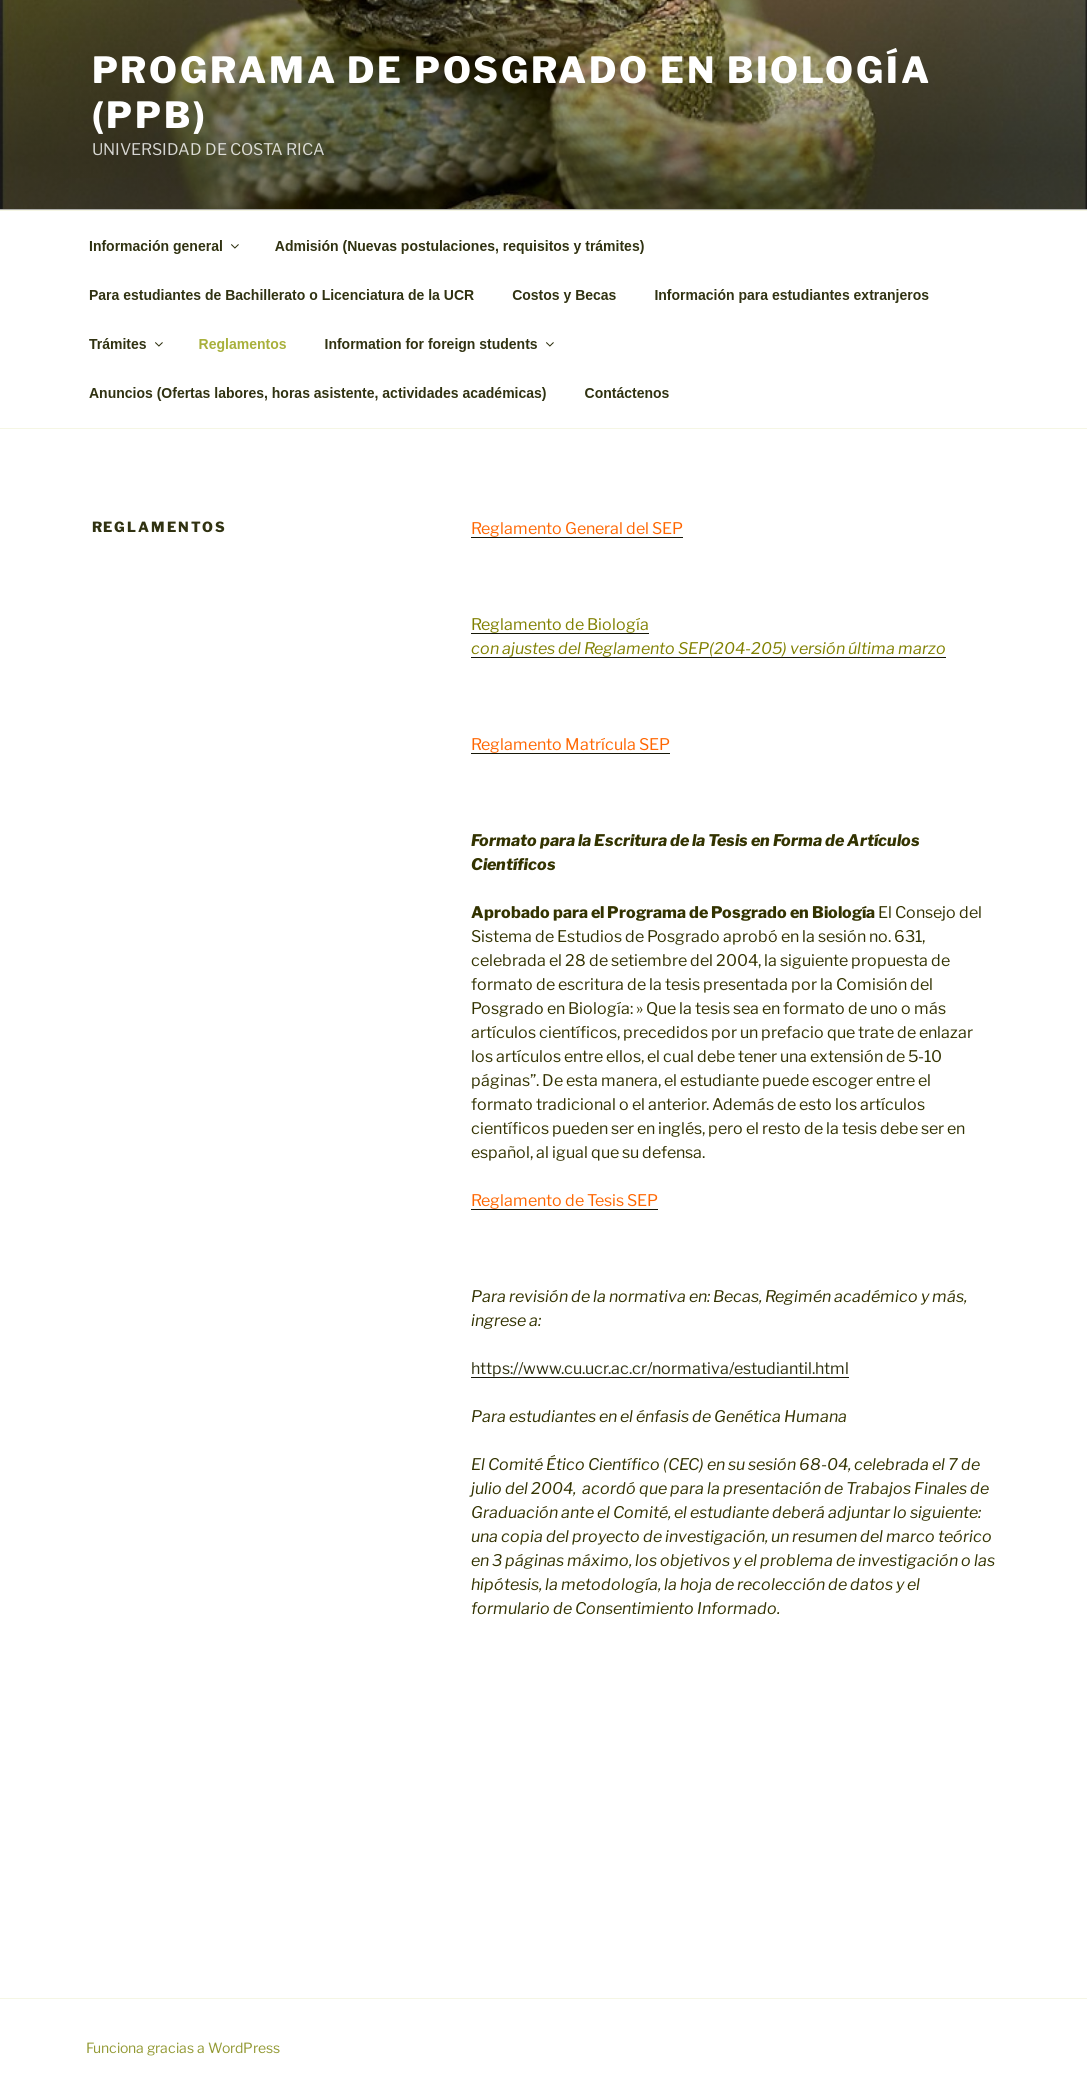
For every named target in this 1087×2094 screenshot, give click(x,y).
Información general (165, 246)
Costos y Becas (564, 295)
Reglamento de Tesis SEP (564, 1200)
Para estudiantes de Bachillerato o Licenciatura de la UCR (281, 295)
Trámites (127, 344)
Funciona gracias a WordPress (183, 2047)
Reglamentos (243, 344)
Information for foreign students (441, 344)
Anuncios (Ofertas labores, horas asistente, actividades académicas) (318, 393)
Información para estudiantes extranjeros (791, 295)
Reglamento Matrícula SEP (570, 744)
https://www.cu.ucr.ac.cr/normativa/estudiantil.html (660, 1368)
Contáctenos (627, 393)
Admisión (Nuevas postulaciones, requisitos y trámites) (460, 246)
